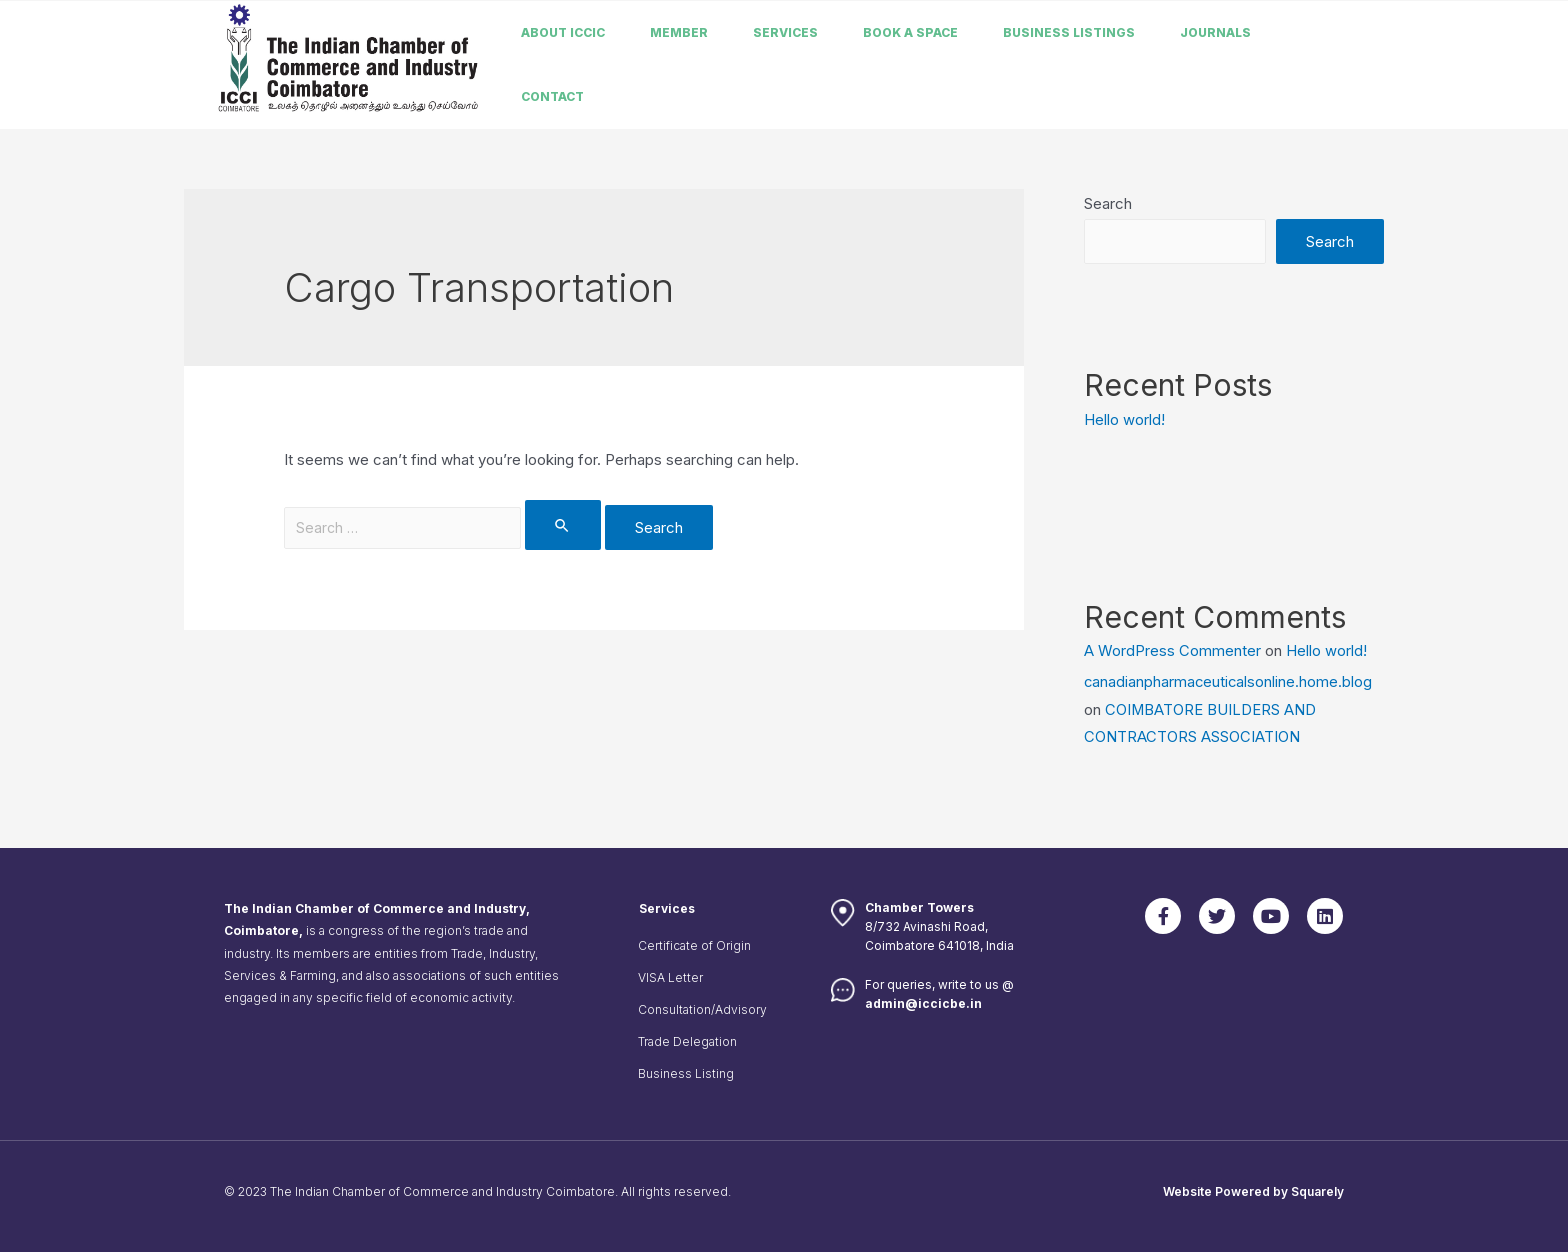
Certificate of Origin (694, 943)
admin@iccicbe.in (923, 1000)
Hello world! (1124, 419)
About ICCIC (563, 32)
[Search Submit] (567, 525)
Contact (552, 96)
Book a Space (910, 32)
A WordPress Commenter (1172, 649)
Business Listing (686, 1071)
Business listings (1069, 32)
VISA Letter (670, 975)
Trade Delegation (687, 1039)
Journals (1215, 32)
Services (785, 32)
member (679, 32)
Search (1108, 203)
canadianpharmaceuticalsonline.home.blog (1229, 680)
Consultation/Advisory (702, 1007)
